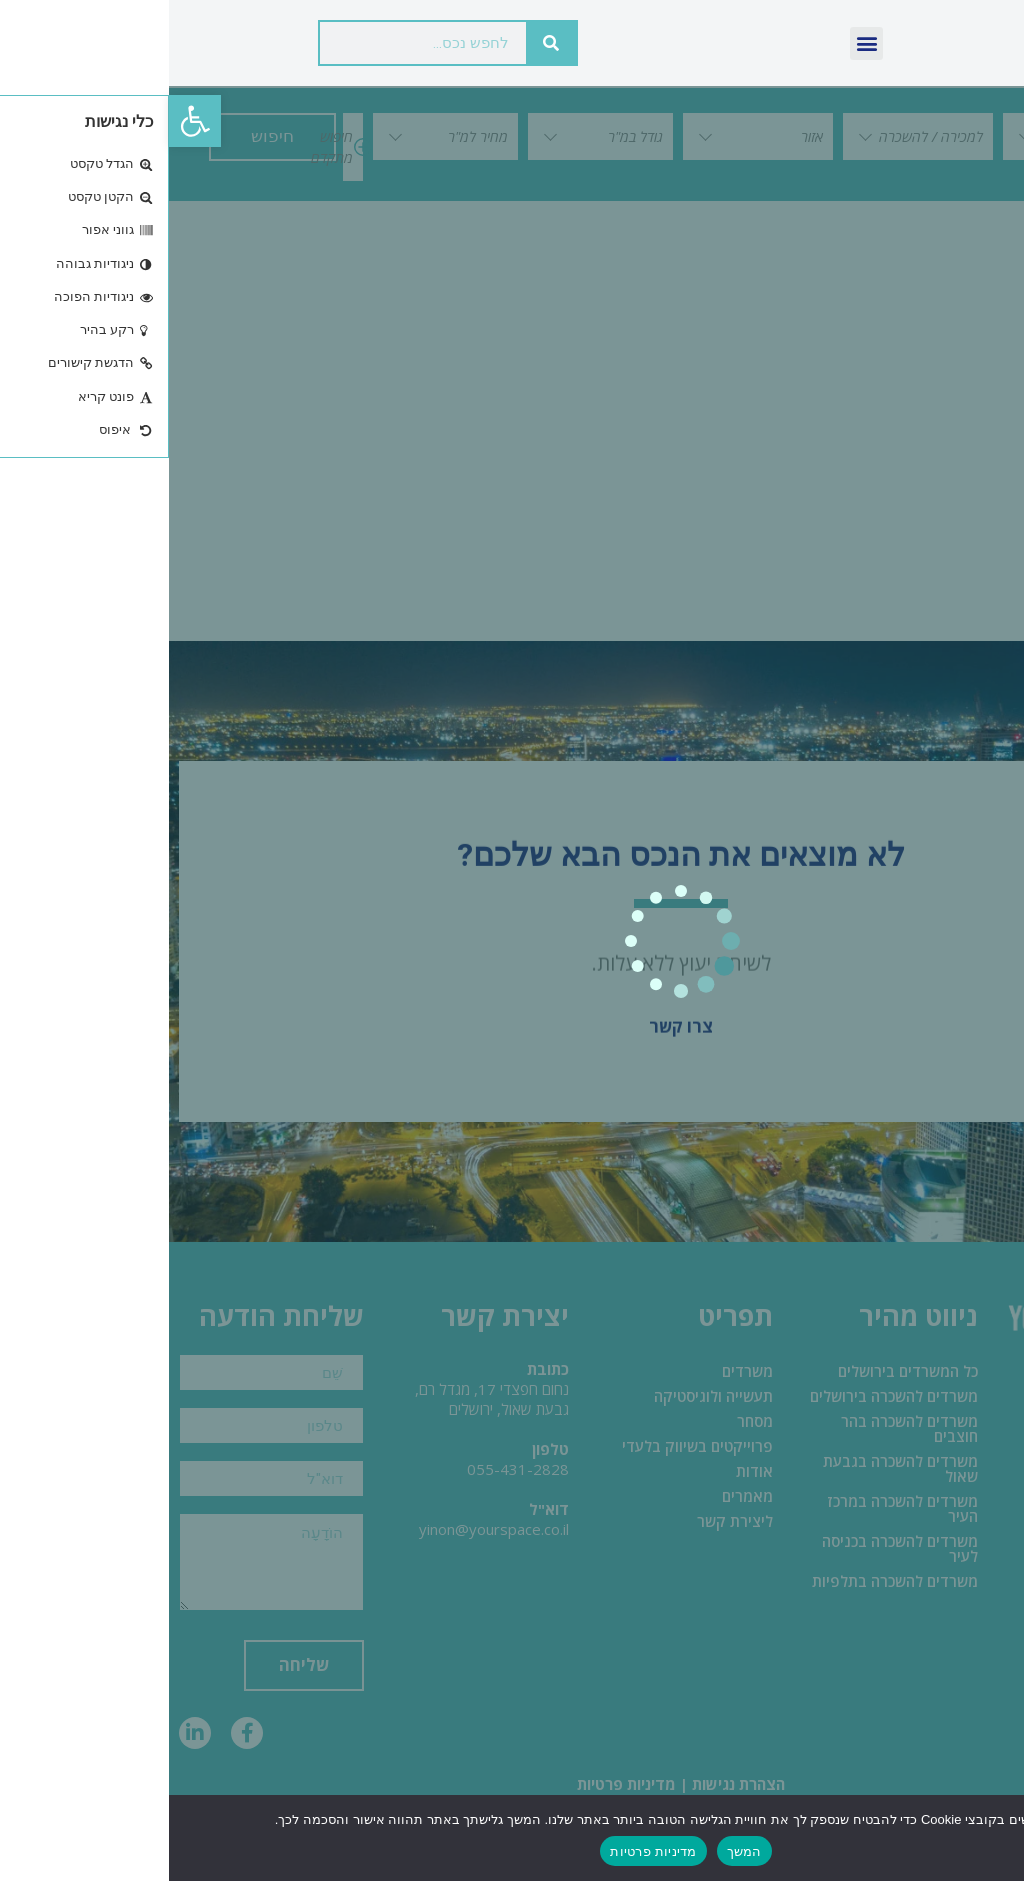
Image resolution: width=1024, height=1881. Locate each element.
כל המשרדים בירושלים (739, 1372)
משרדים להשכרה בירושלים (725, 1397)
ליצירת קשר (566, 1522)
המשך (575, 1851)
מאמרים (578, 1497)
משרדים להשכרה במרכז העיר (733, 1509)
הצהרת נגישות (569, 1783)
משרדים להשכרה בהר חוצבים (740, 1429)
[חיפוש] (382, 43)
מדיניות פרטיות (457, 1783)
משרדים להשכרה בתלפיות (726, 1582)
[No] (992, 1837)
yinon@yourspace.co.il (325, 1530)
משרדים (578, 1372)
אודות (585, 1472)
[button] (26, 121)
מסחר (586, 1422)
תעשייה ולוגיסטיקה (544, 1397)
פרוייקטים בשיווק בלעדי (528, 1447)
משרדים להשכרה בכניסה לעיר (731, 1549)
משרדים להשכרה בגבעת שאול (731, 1469)
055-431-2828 (349, 1470)
